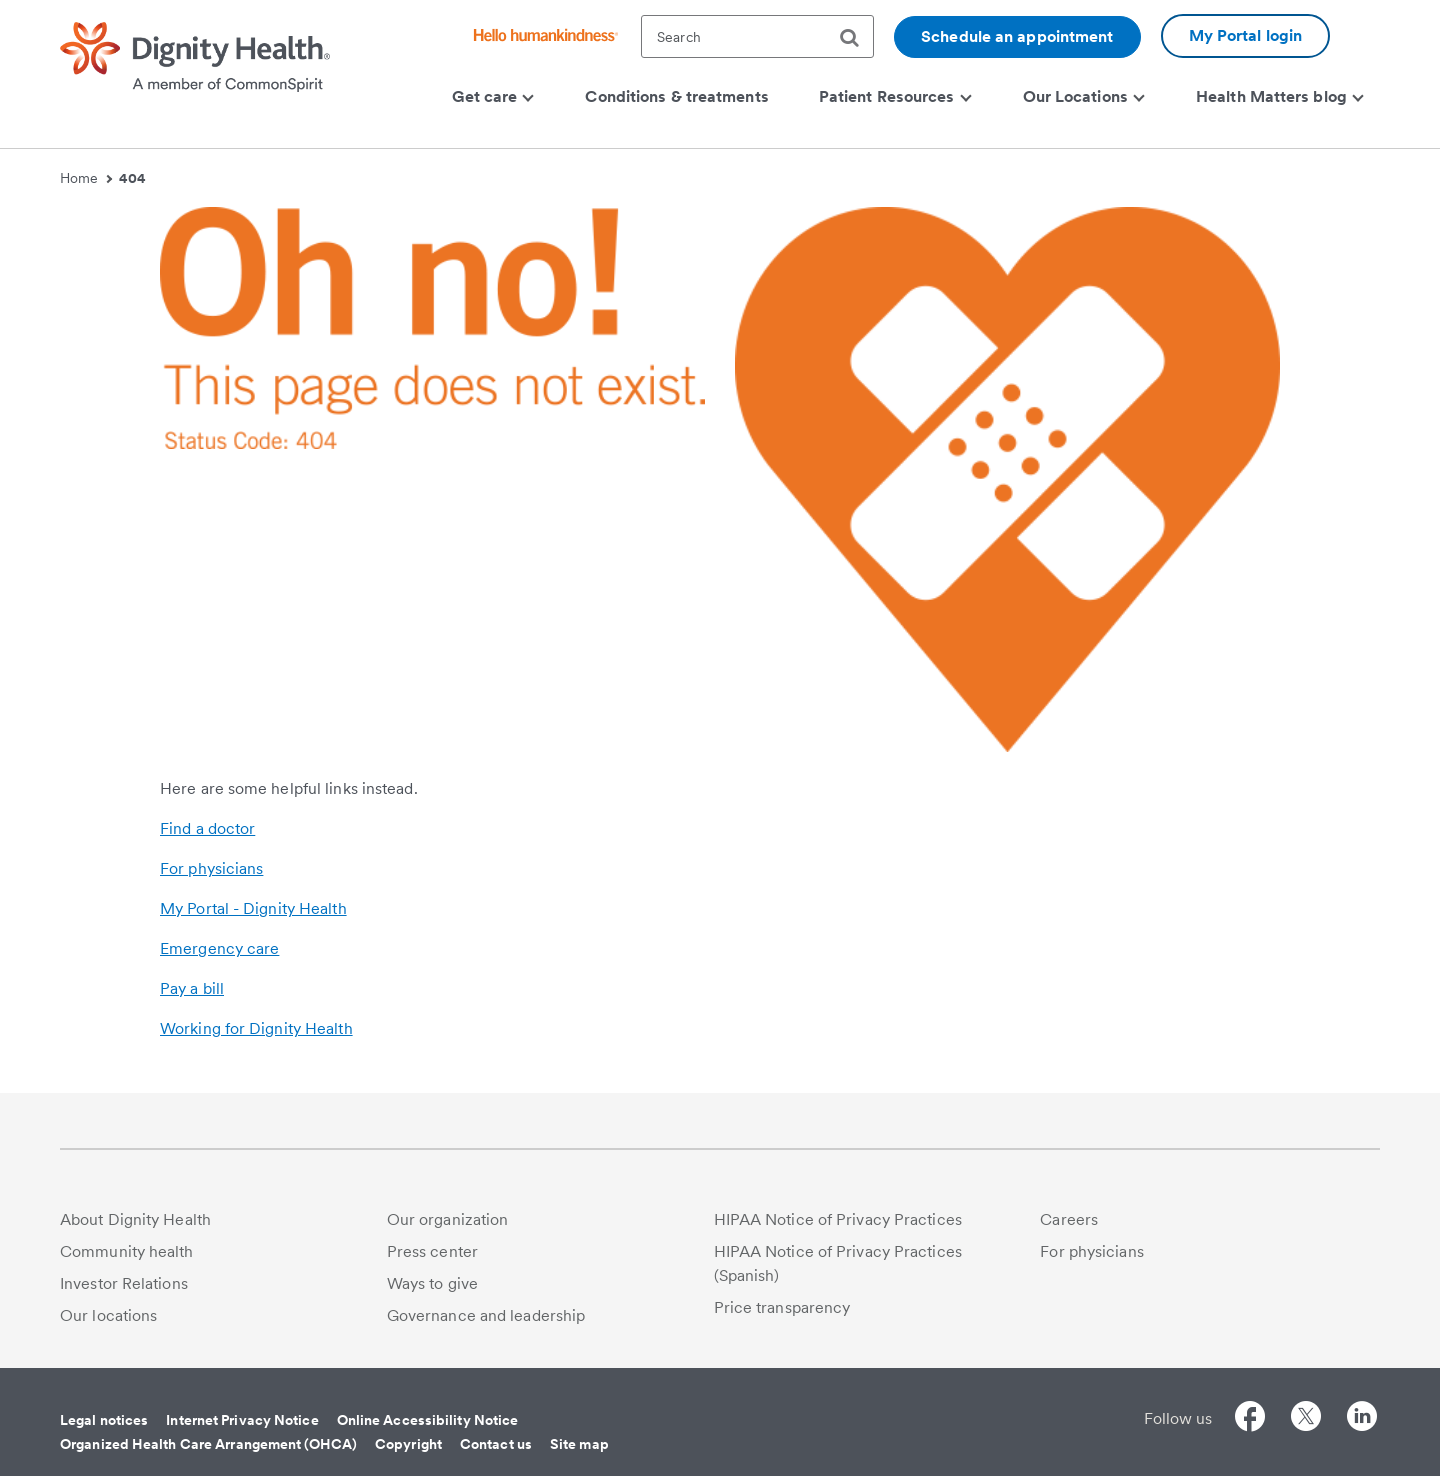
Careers (1069, 1219)
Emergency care (219, 948)
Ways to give (432, 1283)
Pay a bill (192, 988)
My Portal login (1246, 35)
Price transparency (782, 1307)
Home (86, 178)
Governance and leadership (486, 1315)
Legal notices (104, 1420)
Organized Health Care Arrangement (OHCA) (208, 1444)
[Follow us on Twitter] (1306, 1419)
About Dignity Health (135, 1219)
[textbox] (757, 36)
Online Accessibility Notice (428, 1420)
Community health (127, 1251)
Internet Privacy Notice (242, 1420)
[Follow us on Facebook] (1250, 1419)
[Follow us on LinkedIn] (1362, 1419)
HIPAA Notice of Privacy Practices (838, 1219)
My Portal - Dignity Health (253, 908)
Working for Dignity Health (256, 1028)
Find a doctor (207, 828)
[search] (857, 38)
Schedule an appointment (1017, 36)
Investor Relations (124, 1283)
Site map (579, 1444)
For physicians (211, 868)
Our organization (448, 1219)
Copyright (408, 1444)
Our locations (108, 1315)
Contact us (496, 1444)
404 (132, 178)
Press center (432, 1251)
